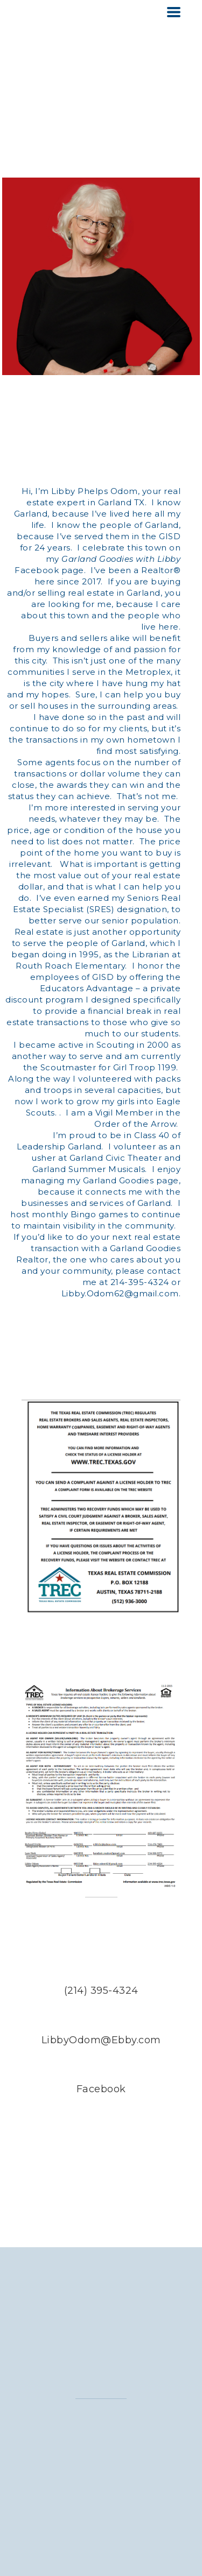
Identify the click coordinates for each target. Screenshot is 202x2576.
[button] (173, 12)
